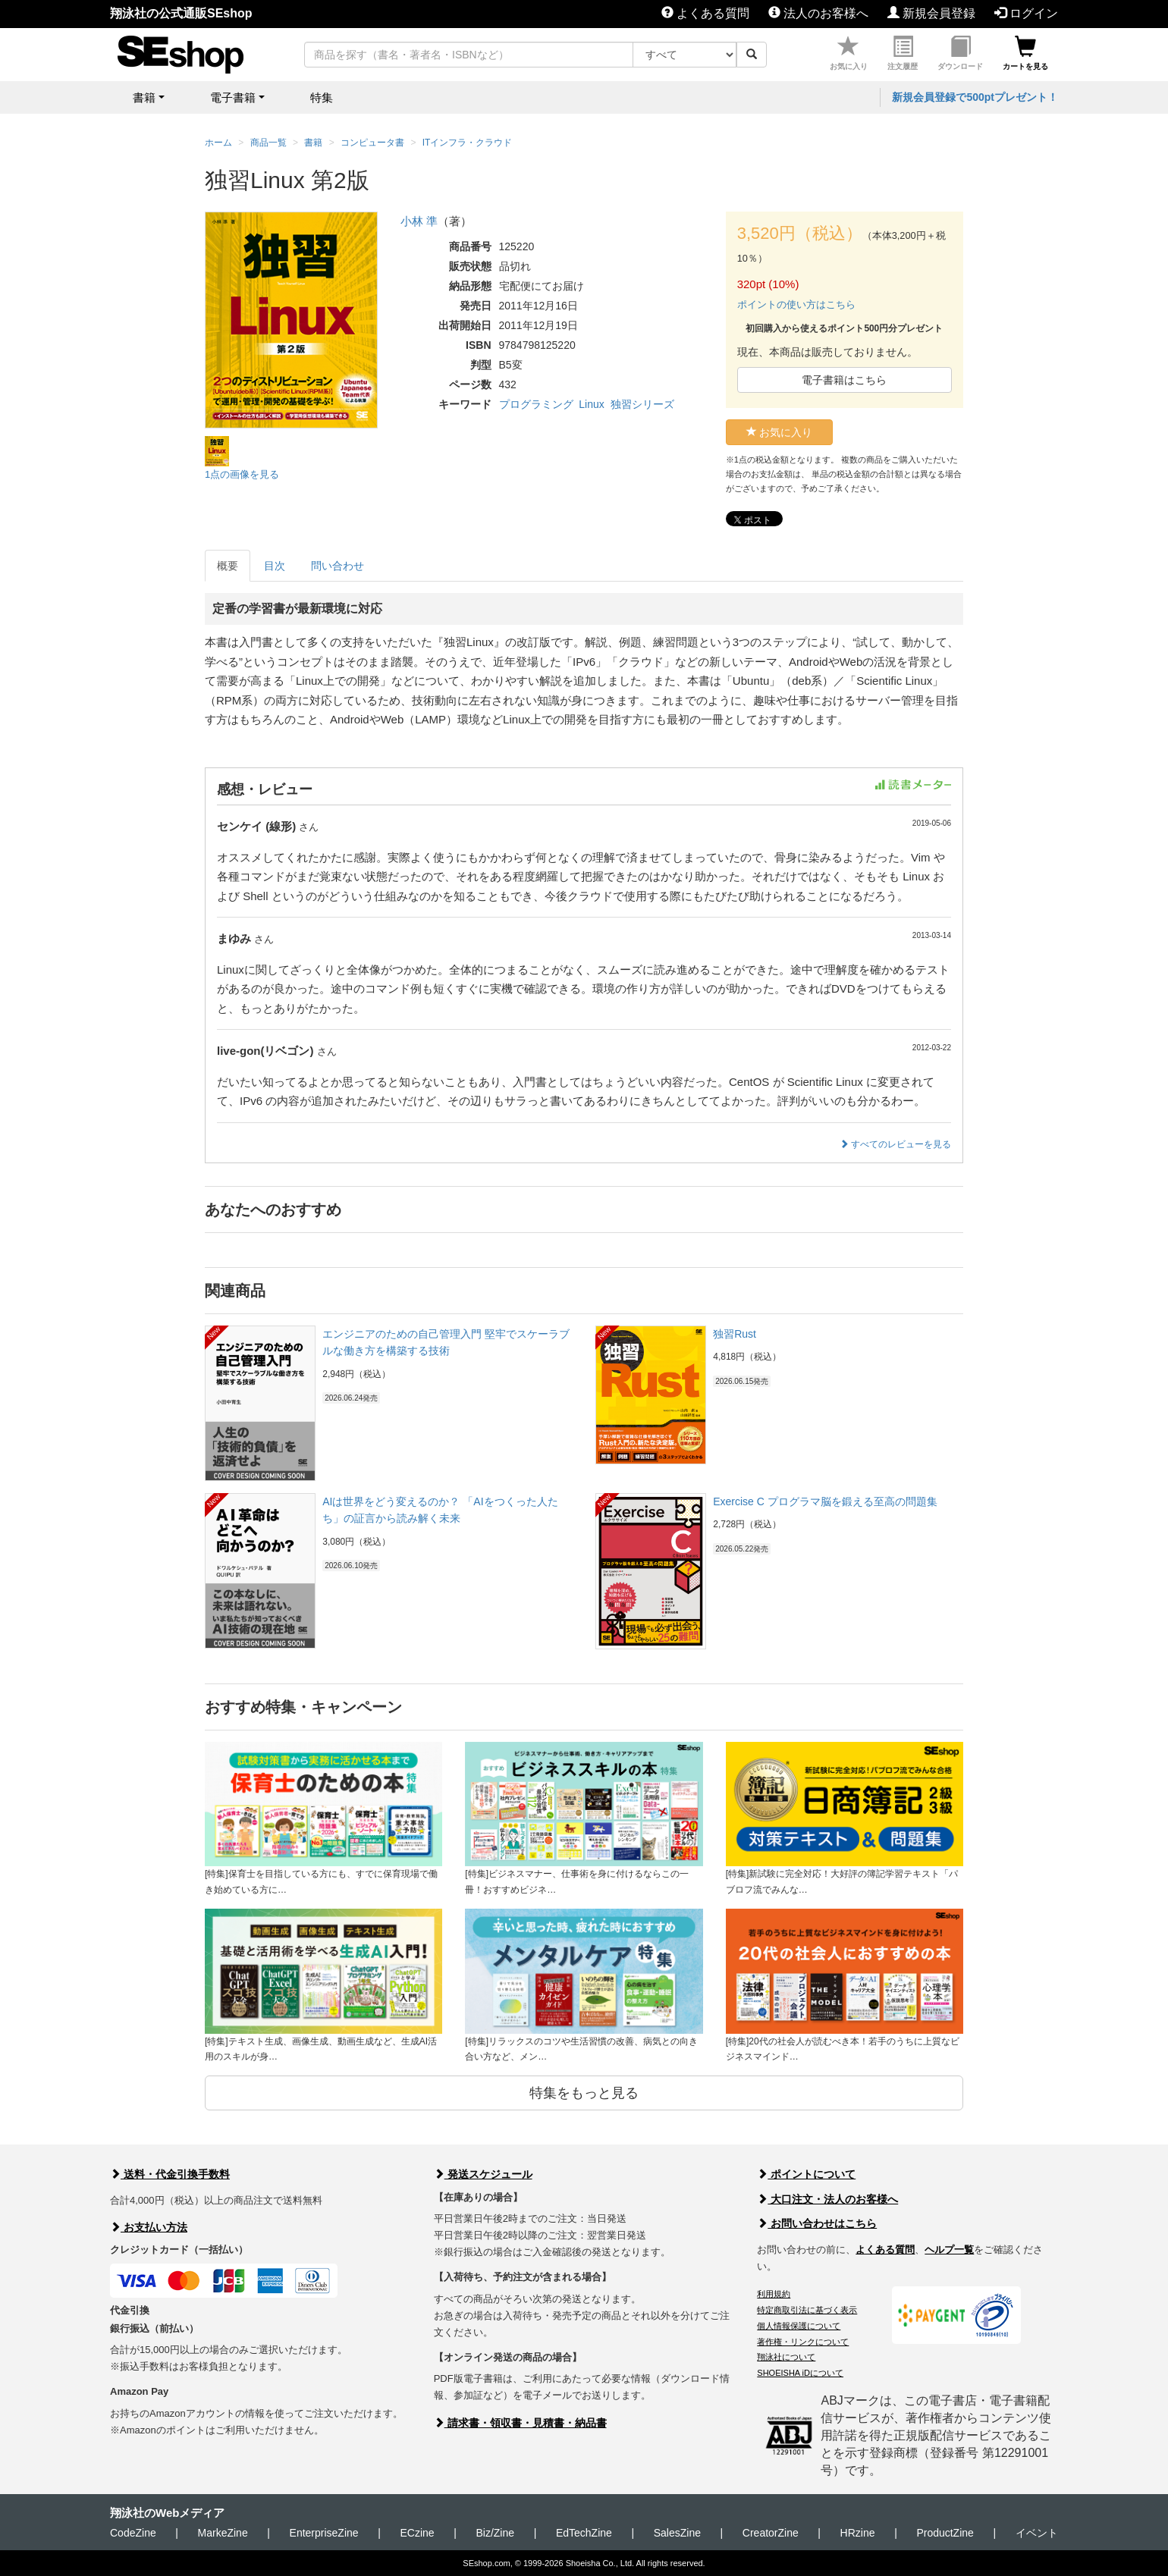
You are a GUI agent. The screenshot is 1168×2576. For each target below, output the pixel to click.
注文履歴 (902, 53)
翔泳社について (786, 2356)
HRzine (857, 2533)
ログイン (1026, 13)
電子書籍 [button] (233, 97)
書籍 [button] (144, 97)
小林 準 (419, 221)
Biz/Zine (495, 2533)
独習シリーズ (642, 404)
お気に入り (849, 53)
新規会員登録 (931, 13)
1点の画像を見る (242, 474)
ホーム (218, 142)
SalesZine (677, 2533)
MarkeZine (223, 2533)
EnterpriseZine (324, 2533)
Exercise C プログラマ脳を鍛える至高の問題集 (825, 1501)
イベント (1037, 2533)
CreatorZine (771, 2533)
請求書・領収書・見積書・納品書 (520, 2423)
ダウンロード (960, 53)
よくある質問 (705, 13)
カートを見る (1025, 53)
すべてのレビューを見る (895, 1144)
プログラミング (536, 404)
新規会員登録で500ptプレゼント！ (975, 97)
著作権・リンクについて (803, 2341)
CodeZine (133, 2533)
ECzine (417, 2533)
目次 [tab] (274, 566)
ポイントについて (806, 2174)
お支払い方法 (148, 2227)
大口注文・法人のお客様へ (827, 2199)
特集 (321, 97)
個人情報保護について (798, 2325)
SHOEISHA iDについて (800, 2372)
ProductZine (944, 2533)
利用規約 (773, 2293)
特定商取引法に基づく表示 (807, 2309)
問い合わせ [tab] (337, 566)
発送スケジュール (483, 2174)
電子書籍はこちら (844, 380)
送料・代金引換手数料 (170, 2174)
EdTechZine (584, 2533)
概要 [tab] (227, 566)
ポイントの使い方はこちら (796, 304)
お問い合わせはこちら (817, 2223)
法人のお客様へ (818, 13)
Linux (591, 404)
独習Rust (734, 1334)
